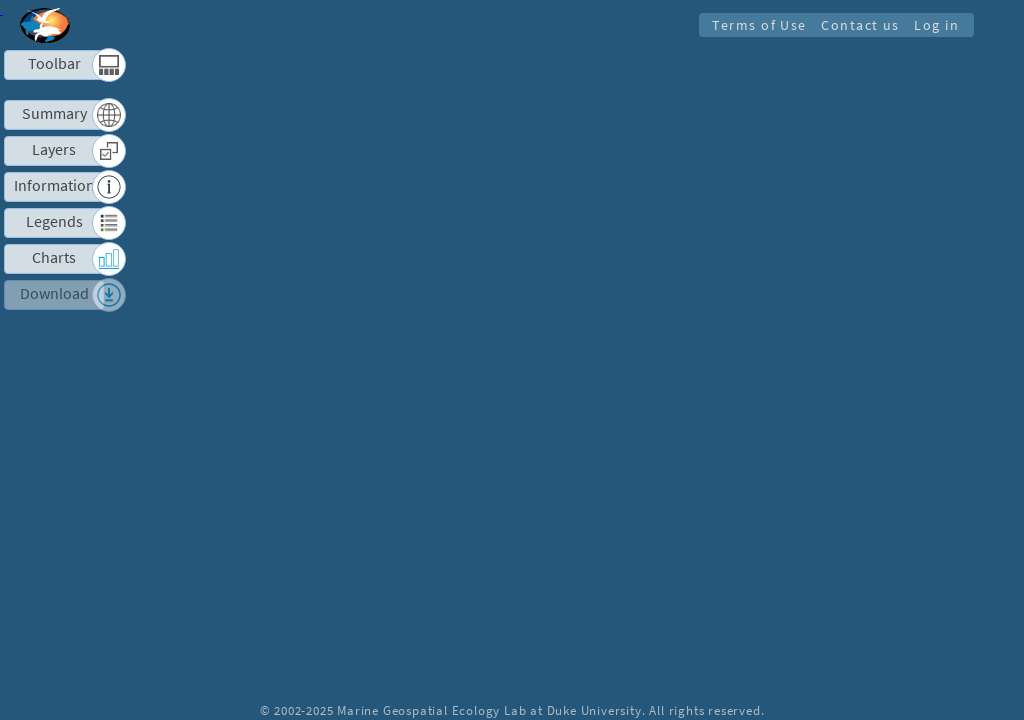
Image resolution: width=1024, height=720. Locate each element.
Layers (54, 149)
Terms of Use (754, 25)
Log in (935, 25)
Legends (54, 221)
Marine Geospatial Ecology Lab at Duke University (489, 710)
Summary (54, 113)
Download (54, 293)
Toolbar (54, 63)
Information (54, 185)
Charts (54, 257)
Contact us (857, 25)
